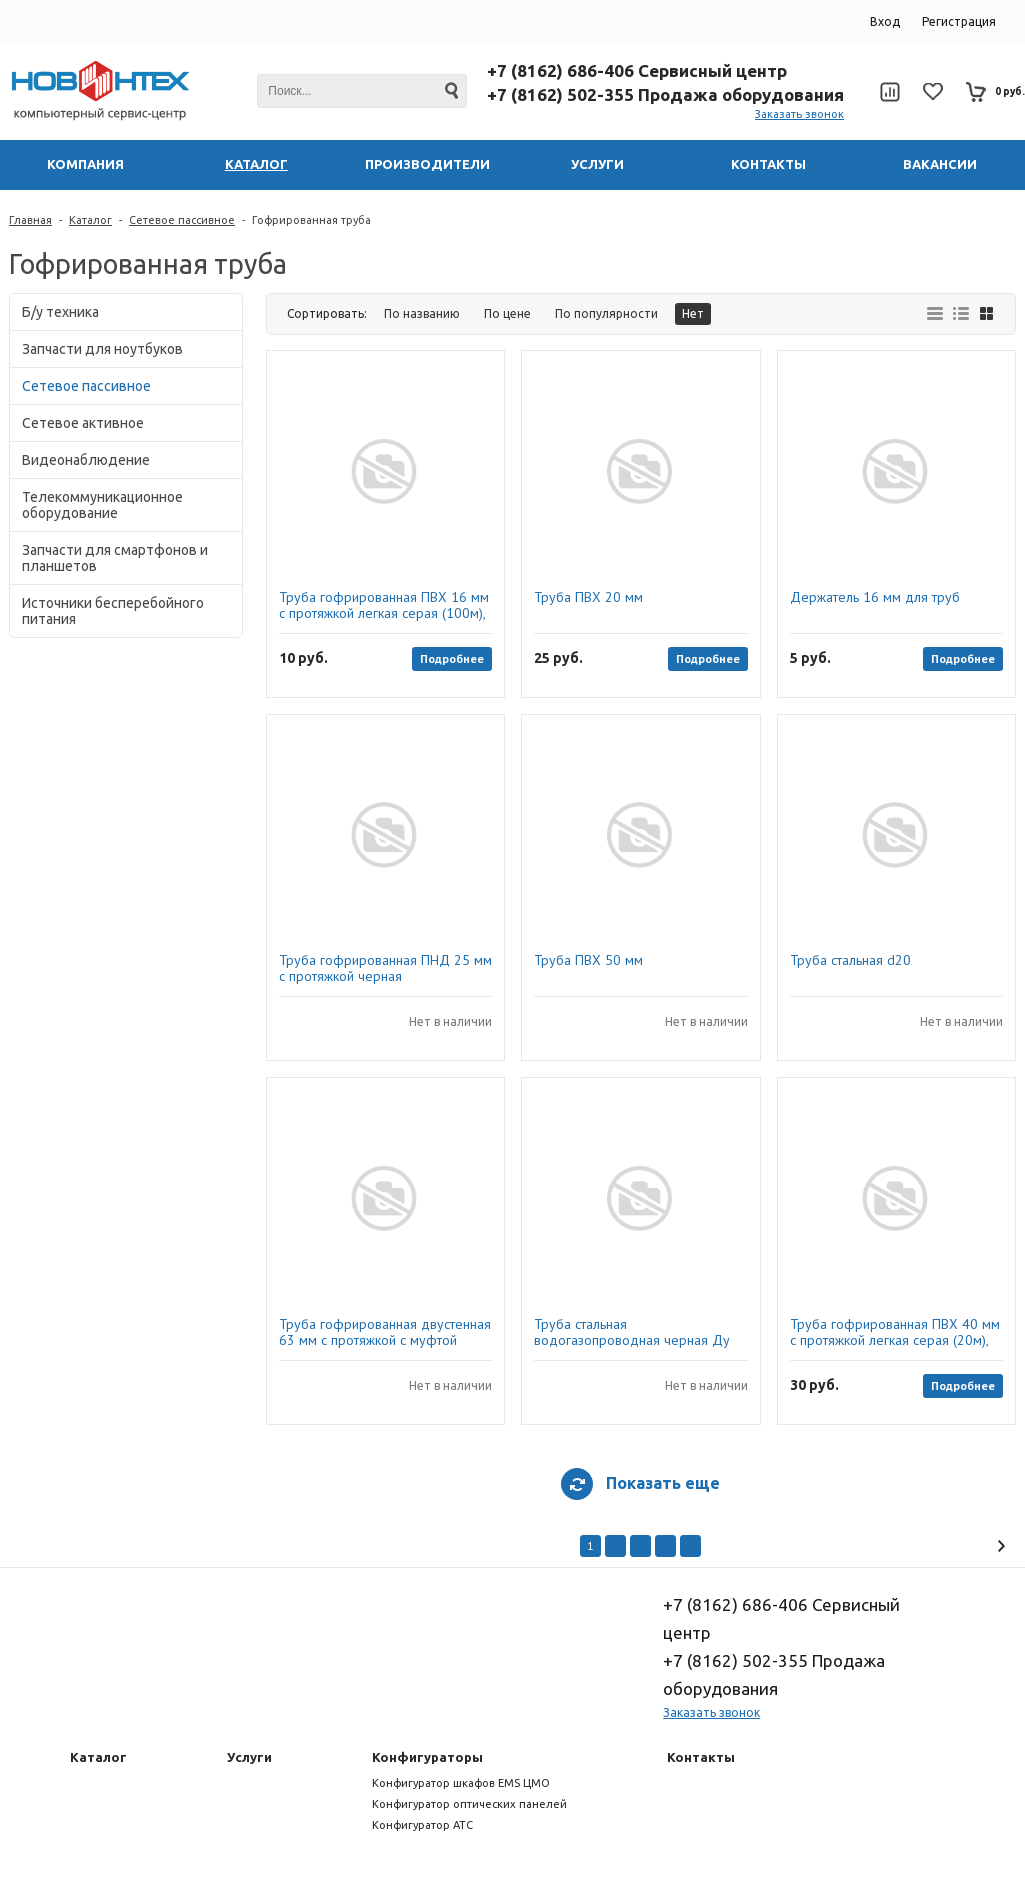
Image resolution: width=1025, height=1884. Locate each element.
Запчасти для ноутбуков (102, 349)
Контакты (701, 1757)
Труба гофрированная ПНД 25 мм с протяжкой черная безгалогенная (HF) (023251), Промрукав (385, 968)
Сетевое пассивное (182, 220)
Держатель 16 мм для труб (875, 597)
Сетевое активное (83, 423)
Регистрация (959, 21)
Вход (885, 21)
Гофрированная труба (311, 220)
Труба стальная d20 (850, 960)
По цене (507, 313)
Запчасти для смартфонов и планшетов (115, 558)
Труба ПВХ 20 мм (588, 597)
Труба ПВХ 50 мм (588, 960)
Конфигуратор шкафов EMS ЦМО (461, 1783)
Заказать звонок (799, 114)
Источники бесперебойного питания (113, 611)
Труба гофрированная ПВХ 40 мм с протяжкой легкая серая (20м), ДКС (895, 1332)
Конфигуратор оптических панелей (469, 1804)
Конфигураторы (427, 1757)
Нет (693, 313)
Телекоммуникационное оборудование (102, 505)
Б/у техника (60, 312)
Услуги (249, 1757)
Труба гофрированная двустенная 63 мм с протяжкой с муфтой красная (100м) (385, 1332)
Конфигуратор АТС (422, 1825)
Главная (30, 220)
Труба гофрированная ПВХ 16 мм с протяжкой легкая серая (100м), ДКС (384, 605)
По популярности (606, 313)
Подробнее (452, 658)
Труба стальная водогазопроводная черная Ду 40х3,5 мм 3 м (632, 1332)
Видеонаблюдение (86, 460)
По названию (422, 313)
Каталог (90, 220)
